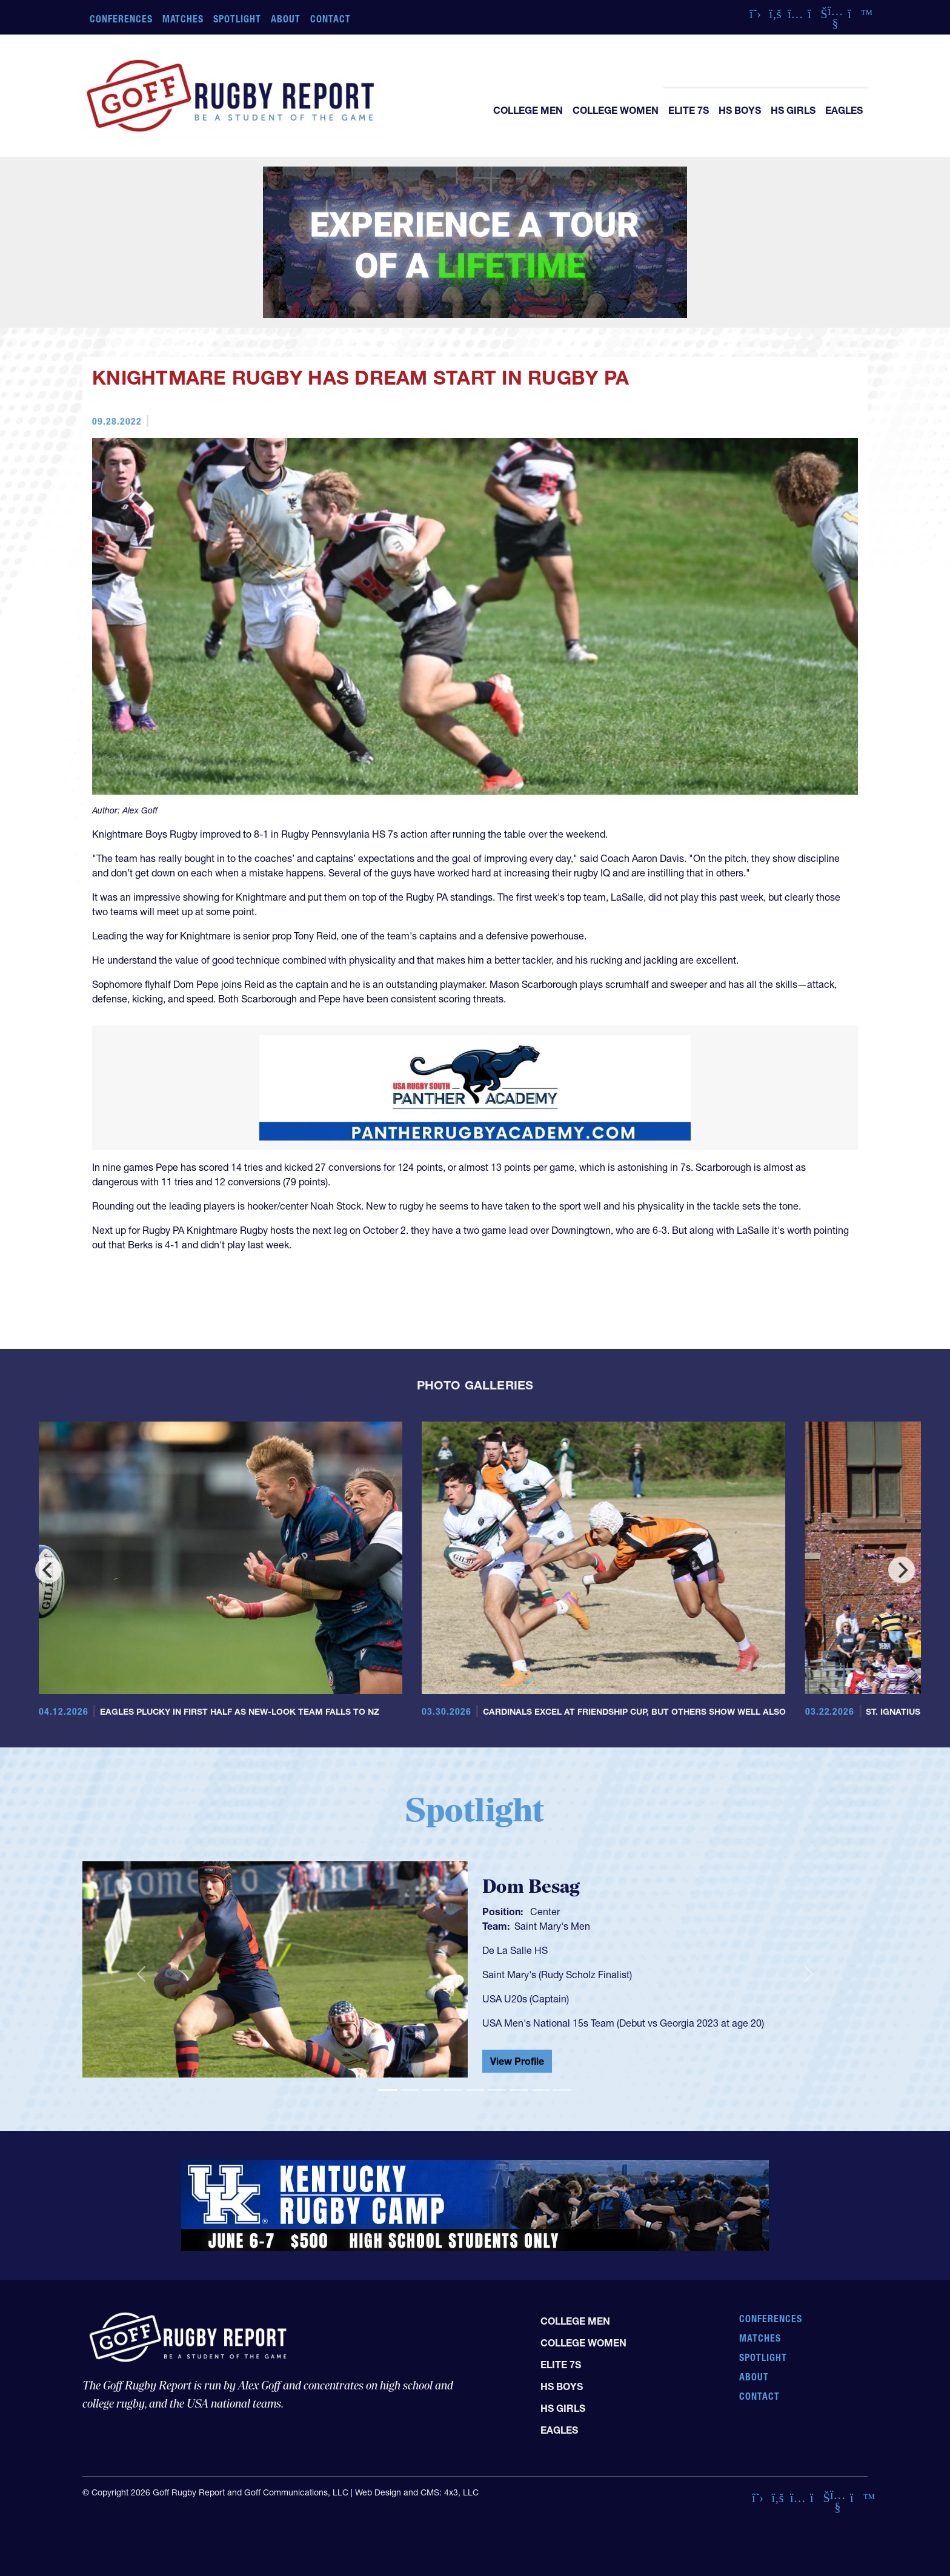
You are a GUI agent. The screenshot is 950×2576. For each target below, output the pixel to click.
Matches (183, 19)
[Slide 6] (497, 2090)
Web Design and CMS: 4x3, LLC (417, 2492)
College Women (616, 110)
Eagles (844, 110)
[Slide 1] (388, 2090)
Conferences (121, 19)
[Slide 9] (562, 2090)
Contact (330, 19)
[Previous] (48, 1570)
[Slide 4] (453, 2090)
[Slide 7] (519, 2090)
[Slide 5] (475, 2090)
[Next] (901, 1570)
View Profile (517, 2061)
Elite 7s (688, 110)
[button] (141, 1974)
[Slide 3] (431, 2090)
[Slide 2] (409, 2090)
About (286, 19)
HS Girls (793, 110)
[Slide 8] (540, 2090)
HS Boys (740, 110)
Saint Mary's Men (552, 1926)
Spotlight (237, 19)
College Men (528, 110)
